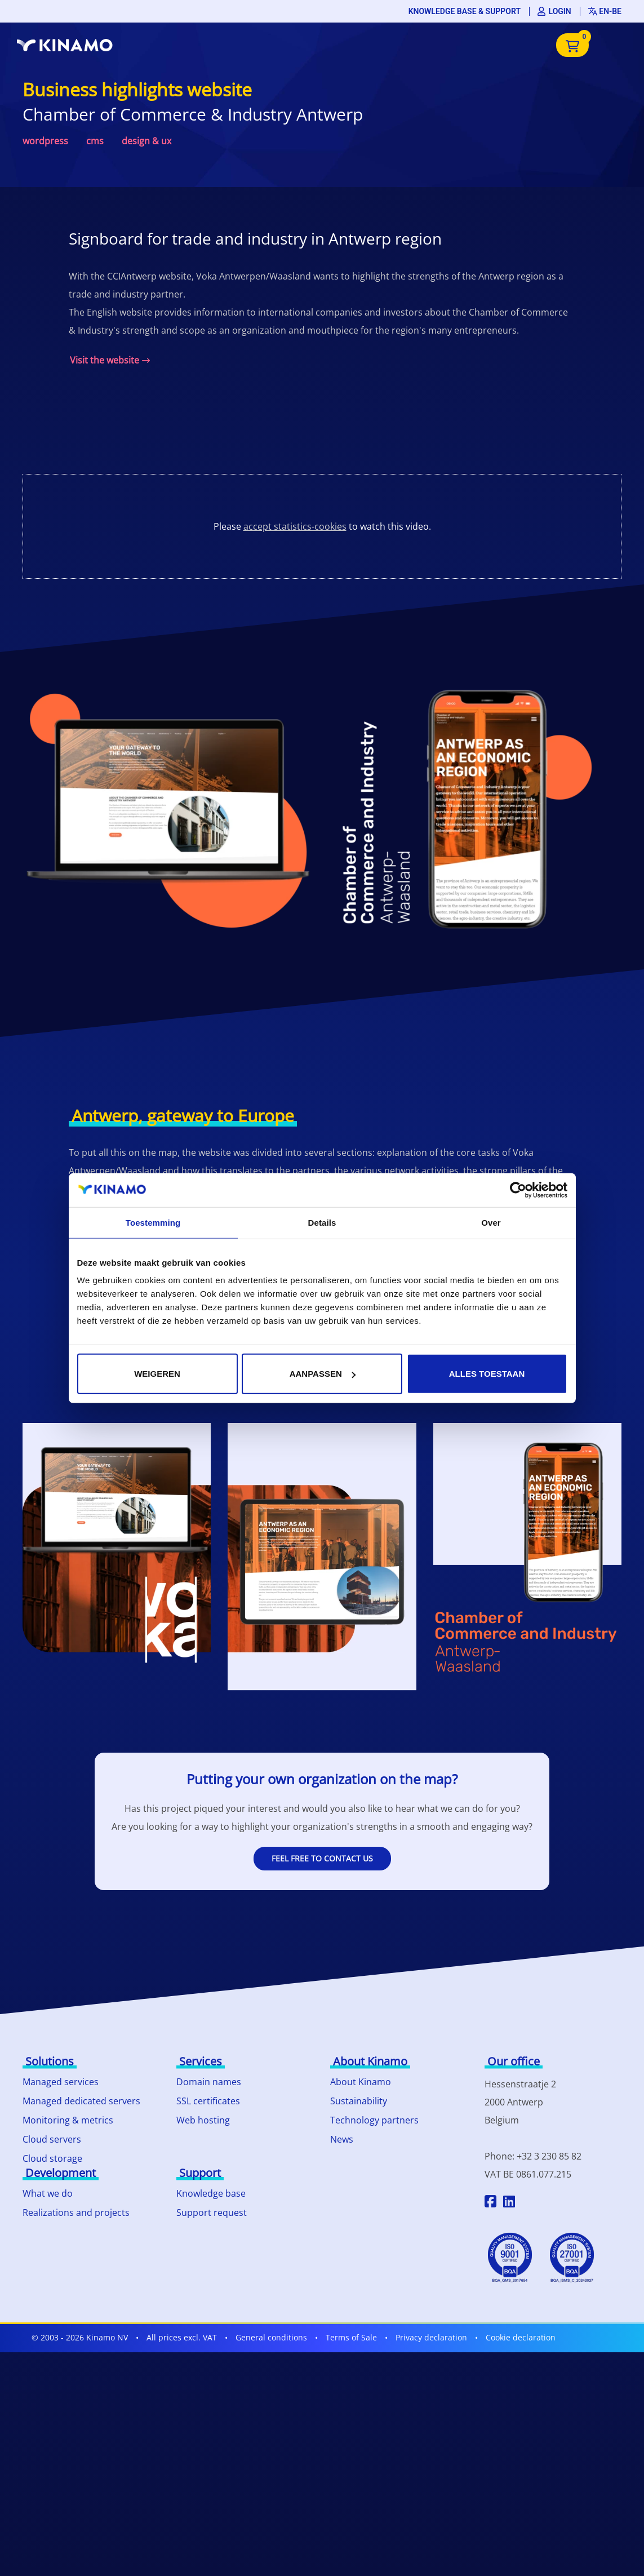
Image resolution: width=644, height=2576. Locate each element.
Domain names (208, 2082)
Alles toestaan (487, 1373)
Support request (211, 2212)
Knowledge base (211, 2193)
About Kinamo (360, 2082)
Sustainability (358, 2101)
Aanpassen (323, 1373)
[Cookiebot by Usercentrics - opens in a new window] (518, 1189)
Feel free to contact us (322, 1858)
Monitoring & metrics (68, 2120)
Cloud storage (52, 2158)
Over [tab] (491, 1222)
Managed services (61, 2082)
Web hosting (203, 2120)
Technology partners (374, 2120)
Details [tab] (322, 1222)
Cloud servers (52, 2139)
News (341, 2139)
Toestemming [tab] (153, 1222)
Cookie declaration (521, 2337)
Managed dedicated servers (81, 2101)
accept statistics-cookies (295, 526)
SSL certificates (208, 2101)
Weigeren (157, 1373)
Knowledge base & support (464, 11)
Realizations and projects (76, 2212)
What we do (48, 2193)
